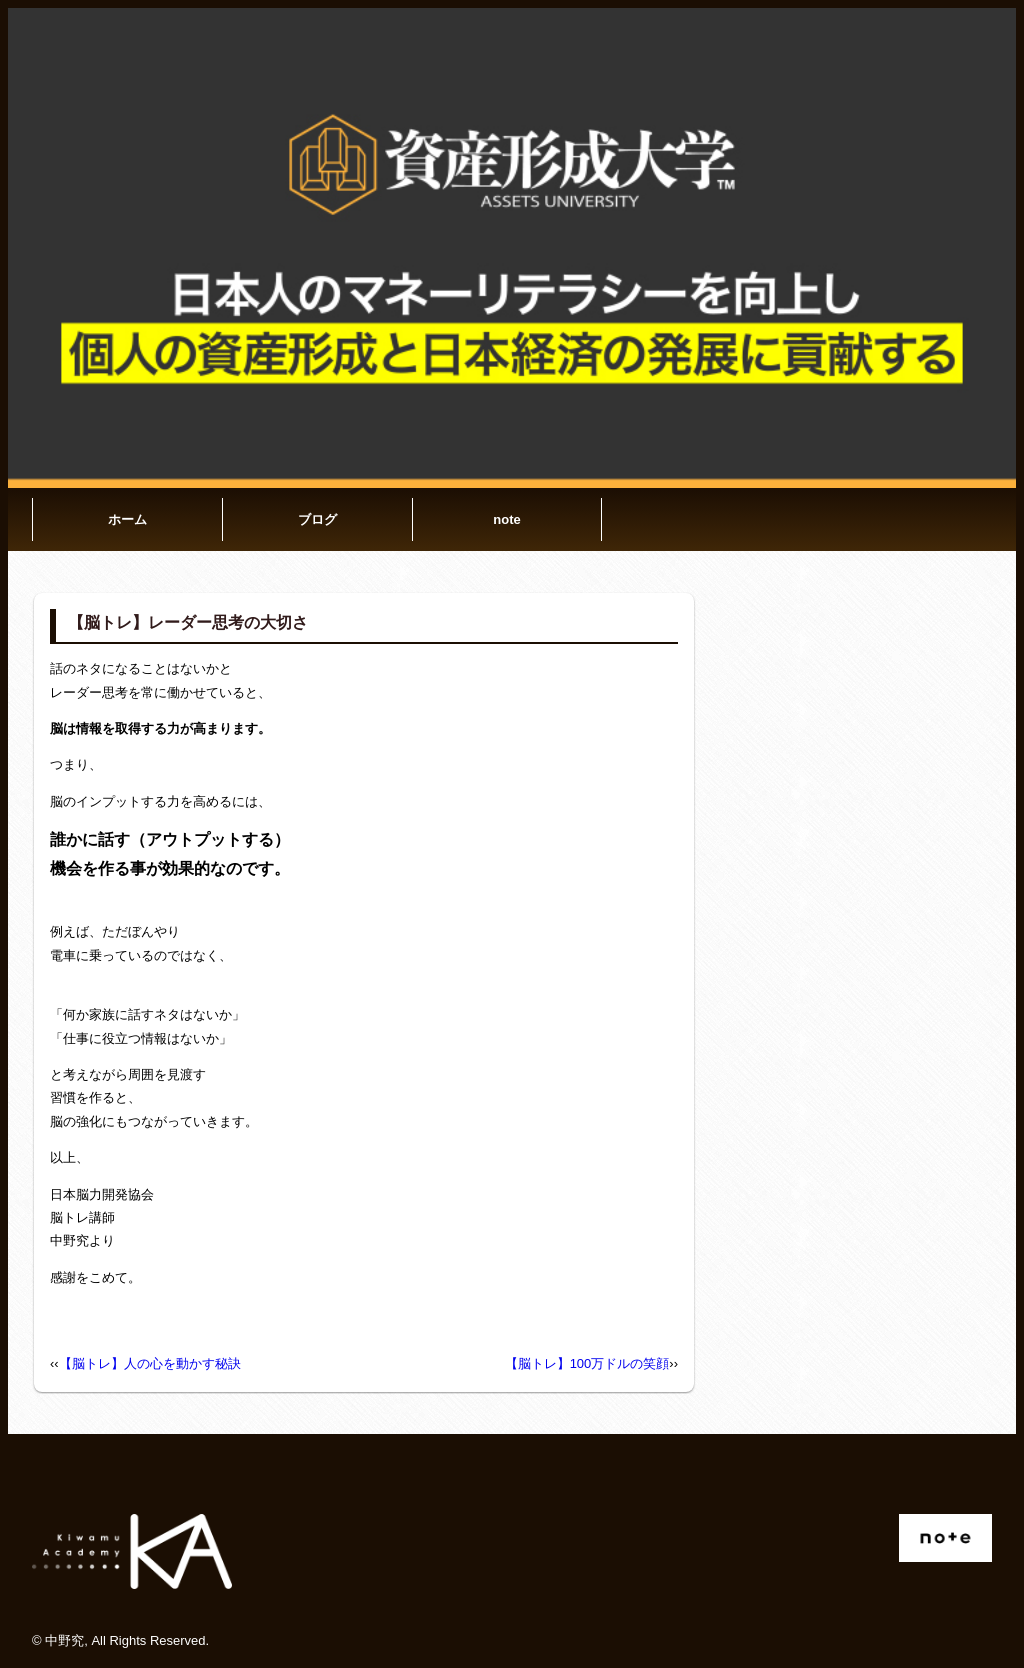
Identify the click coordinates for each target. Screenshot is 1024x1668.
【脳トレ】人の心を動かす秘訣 (150, 1363)
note (506, 519)
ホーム (127, 519)
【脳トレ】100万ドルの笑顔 (587, 1363)
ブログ (317, 519)
